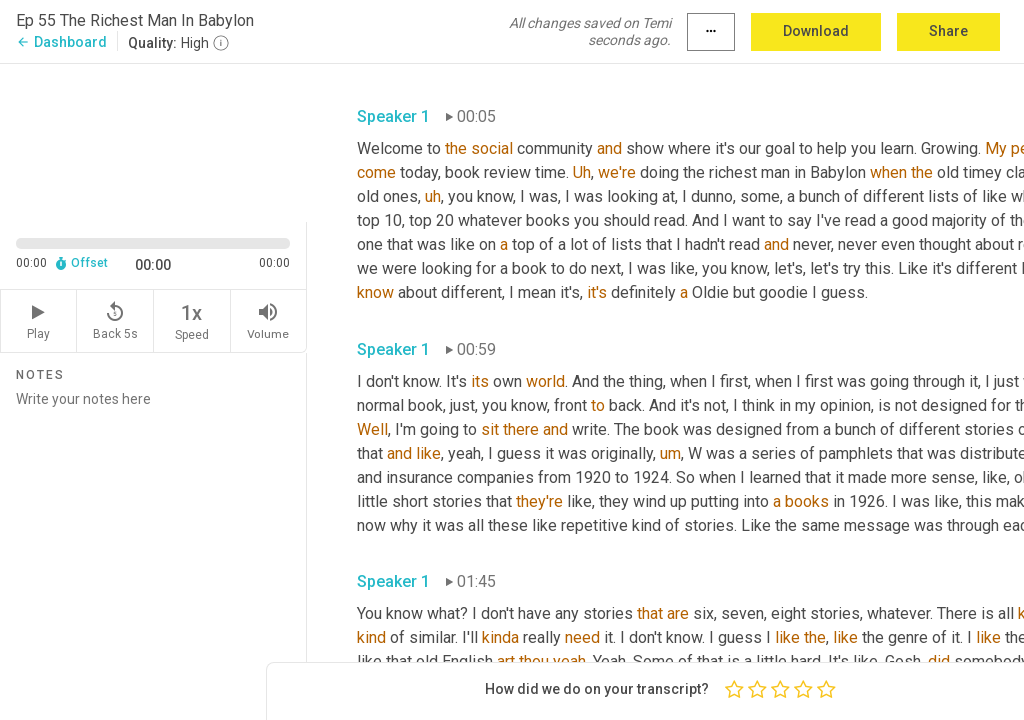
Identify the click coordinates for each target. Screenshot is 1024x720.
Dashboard (61, 42)
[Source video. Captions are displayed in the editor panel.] (153, 141)
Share (948, 31)
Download (816, 31)
